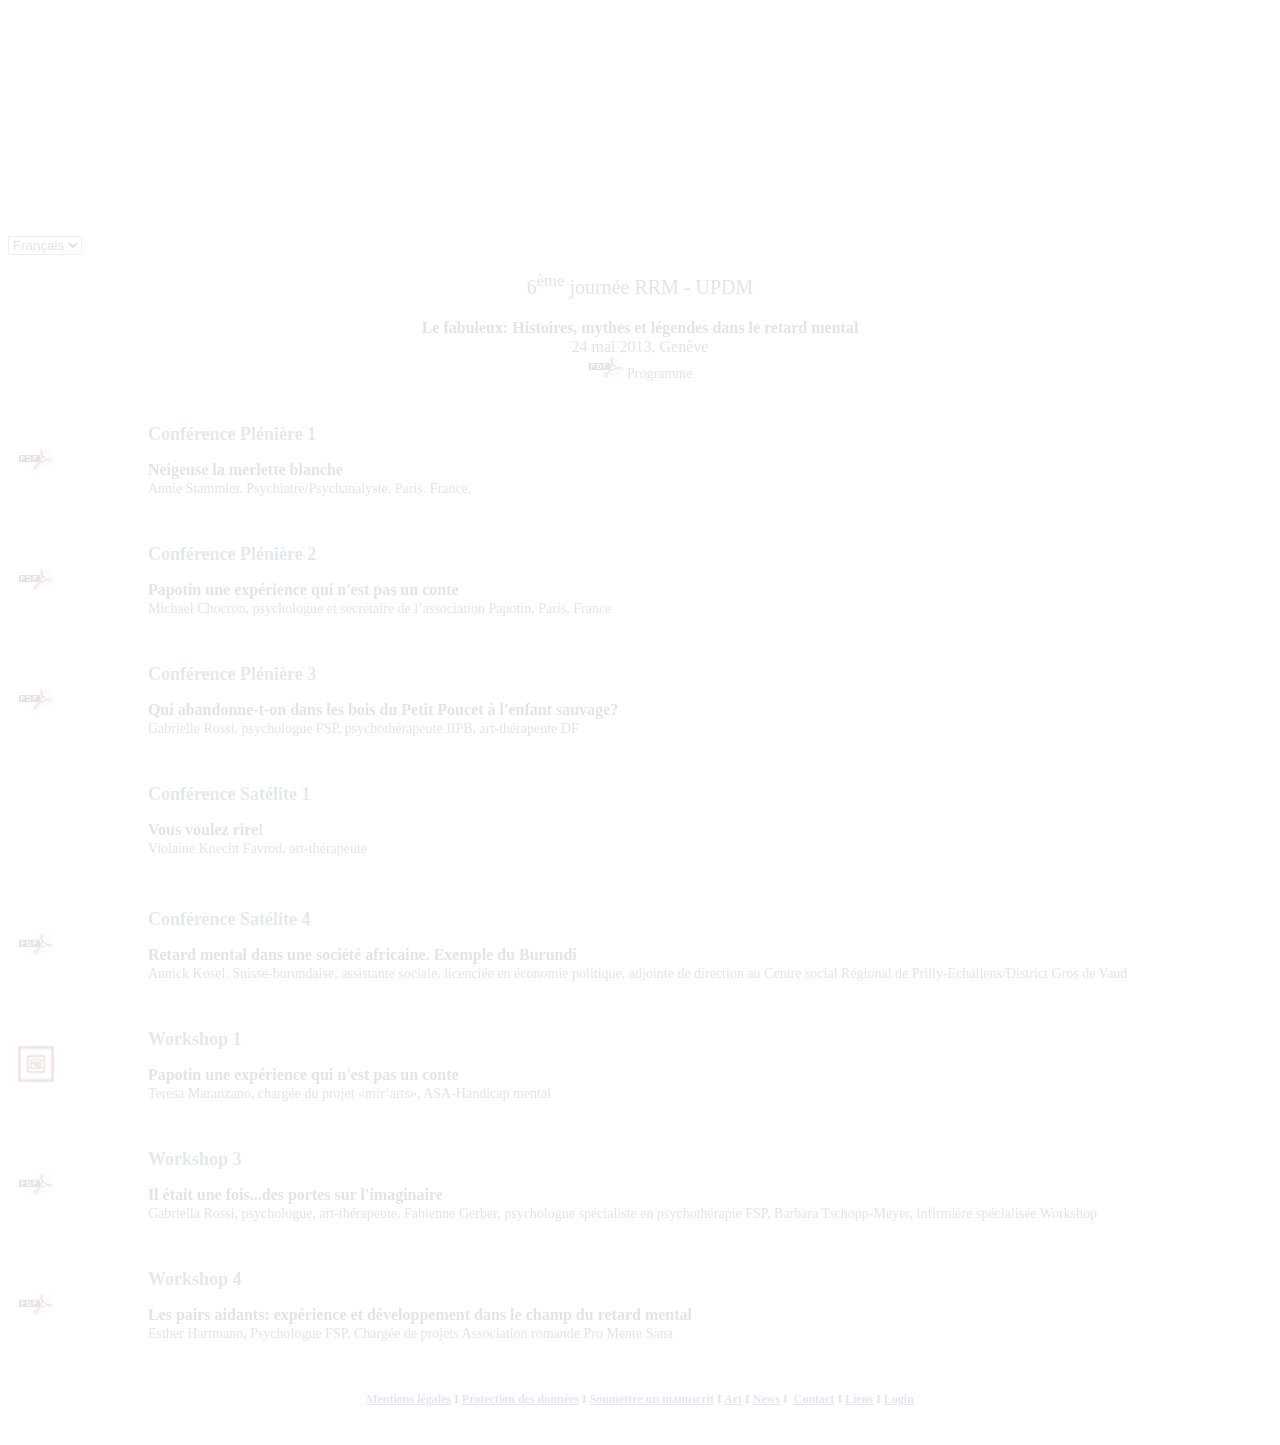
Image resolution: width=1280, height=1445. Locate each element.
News (766, 1399)
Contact (814, 1399)
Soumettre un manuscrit (652, 1399)
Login (899, 1399)
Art (733, 1399)
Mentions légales (408, 1399)
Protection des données (520, 1399)
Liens (859, 1399)
